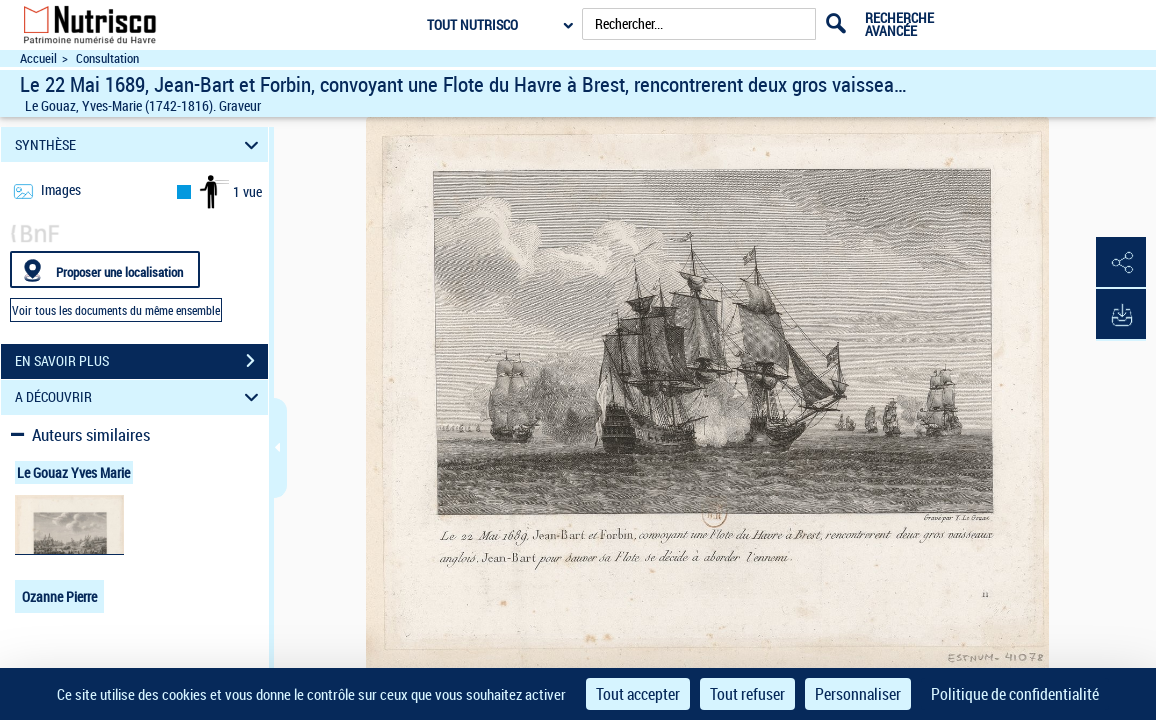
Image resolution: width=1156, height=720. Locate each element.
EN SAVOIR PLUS (141, 361)
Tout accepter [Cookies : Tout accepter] (638, 694)
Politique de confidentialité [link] (1015, 694)
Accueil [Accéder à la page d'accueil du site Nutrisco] (38, 58)
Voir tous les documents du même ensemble (116, 310)
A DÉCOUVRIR (140, 397)
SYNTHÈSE (140, 144)
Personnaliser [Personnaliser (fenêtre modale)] (858, 694)
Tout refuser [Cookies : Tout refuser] (747, 694)
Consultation (107, 58)
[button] (1121, 263)
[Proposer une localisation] (105, 269)
